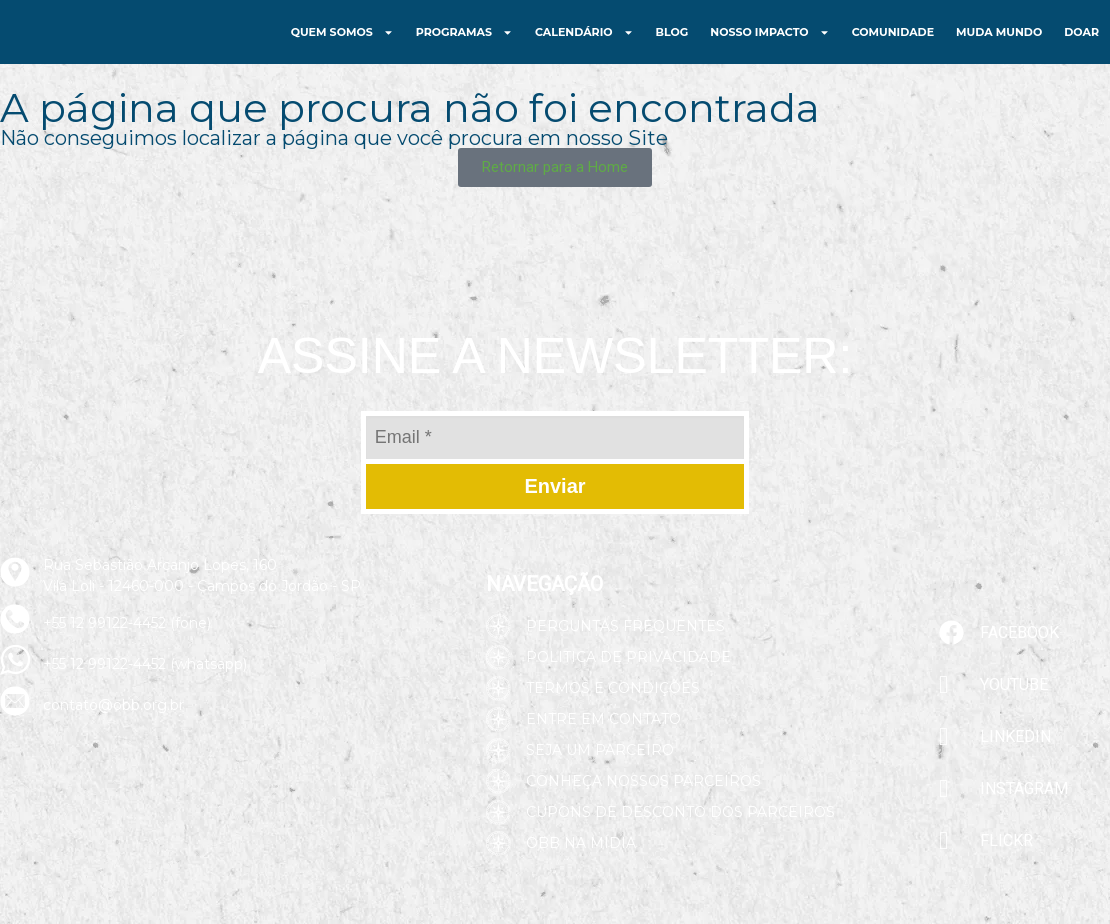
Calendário (584, 46)
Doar (1081, 46)
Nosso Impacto (769, 46)
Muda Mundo (999, 46)
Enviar (554, 515)
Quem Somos (342, 46)
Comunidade (893, 46)
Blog (672, 46)
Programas (464, 46)
